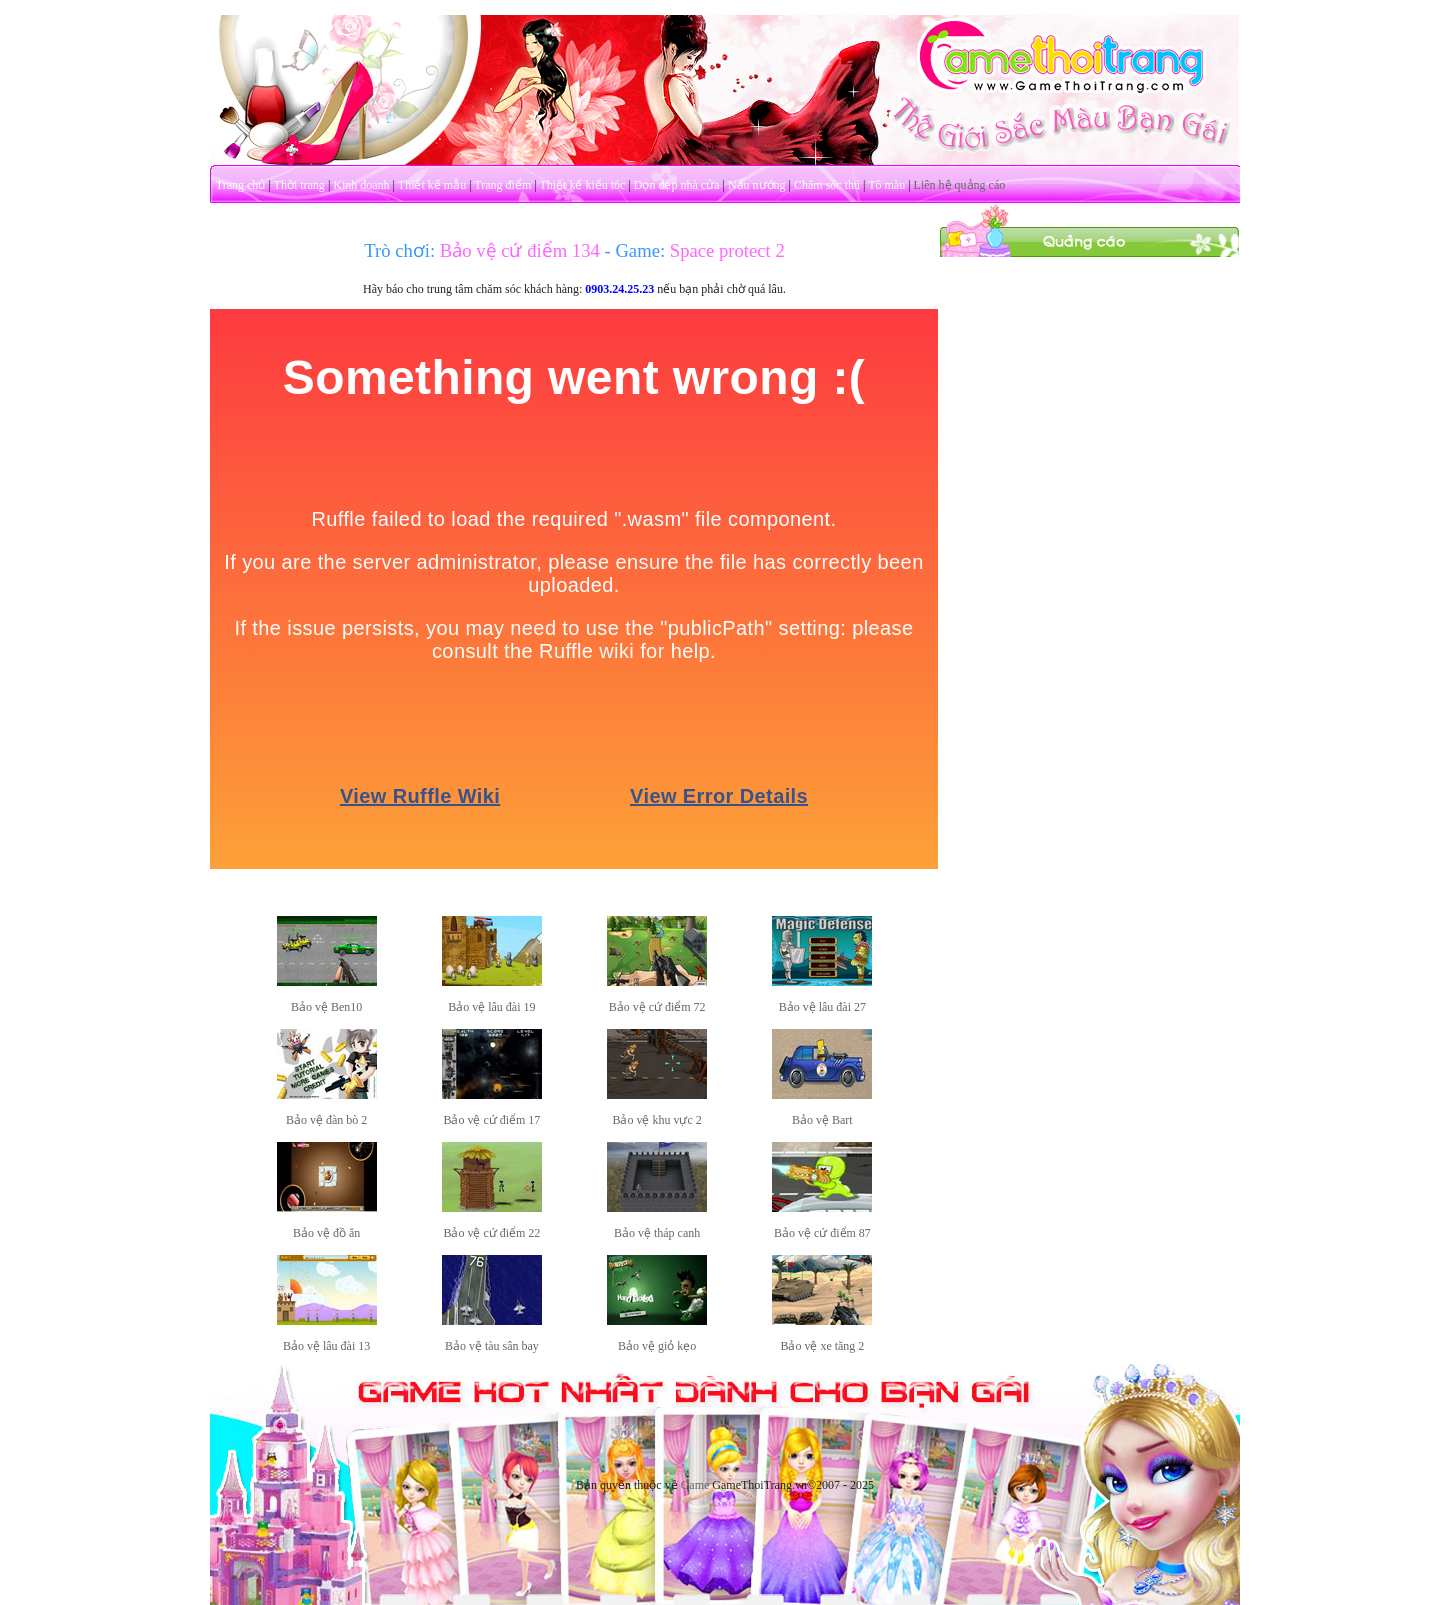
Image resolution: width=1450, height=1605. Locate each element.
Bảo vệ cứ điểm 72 (657, 1007)
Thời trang (299, 185)
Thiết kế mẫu (432, 185)
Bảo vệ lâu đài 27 (822, 1007)
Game (695, 1485)
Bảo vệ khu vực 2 (656, 1120)
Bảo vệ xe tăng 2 (822, 1346)
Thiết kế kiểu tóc (582, 185)
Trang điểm (502, 185)
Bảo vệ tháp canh (657, 1233)
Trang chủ (241, 185)
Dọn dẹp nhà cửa (677, 185)
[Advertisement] (1090, 558)
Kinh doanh (361, 185)
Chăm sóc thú (827, 185)
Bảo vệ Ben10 (326, 1007)
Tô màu (886, 185)
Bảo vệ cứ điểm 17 (491, 1120)
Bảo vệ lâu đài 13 (326, 1346)
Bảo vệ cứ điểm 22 (491, 1233)
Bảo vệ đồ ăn (326, 1233)
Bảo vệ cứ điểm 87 (822, 1233)
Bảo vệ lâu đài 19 (491, 1007)
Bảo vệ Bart (822, 1120)
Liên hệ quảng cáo (960, 185)
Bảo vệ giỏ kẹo (657, 1346)
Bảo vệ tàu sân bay (492, 1346)
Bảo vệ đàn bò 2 (326, 1120)
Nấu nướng (757, 185)
